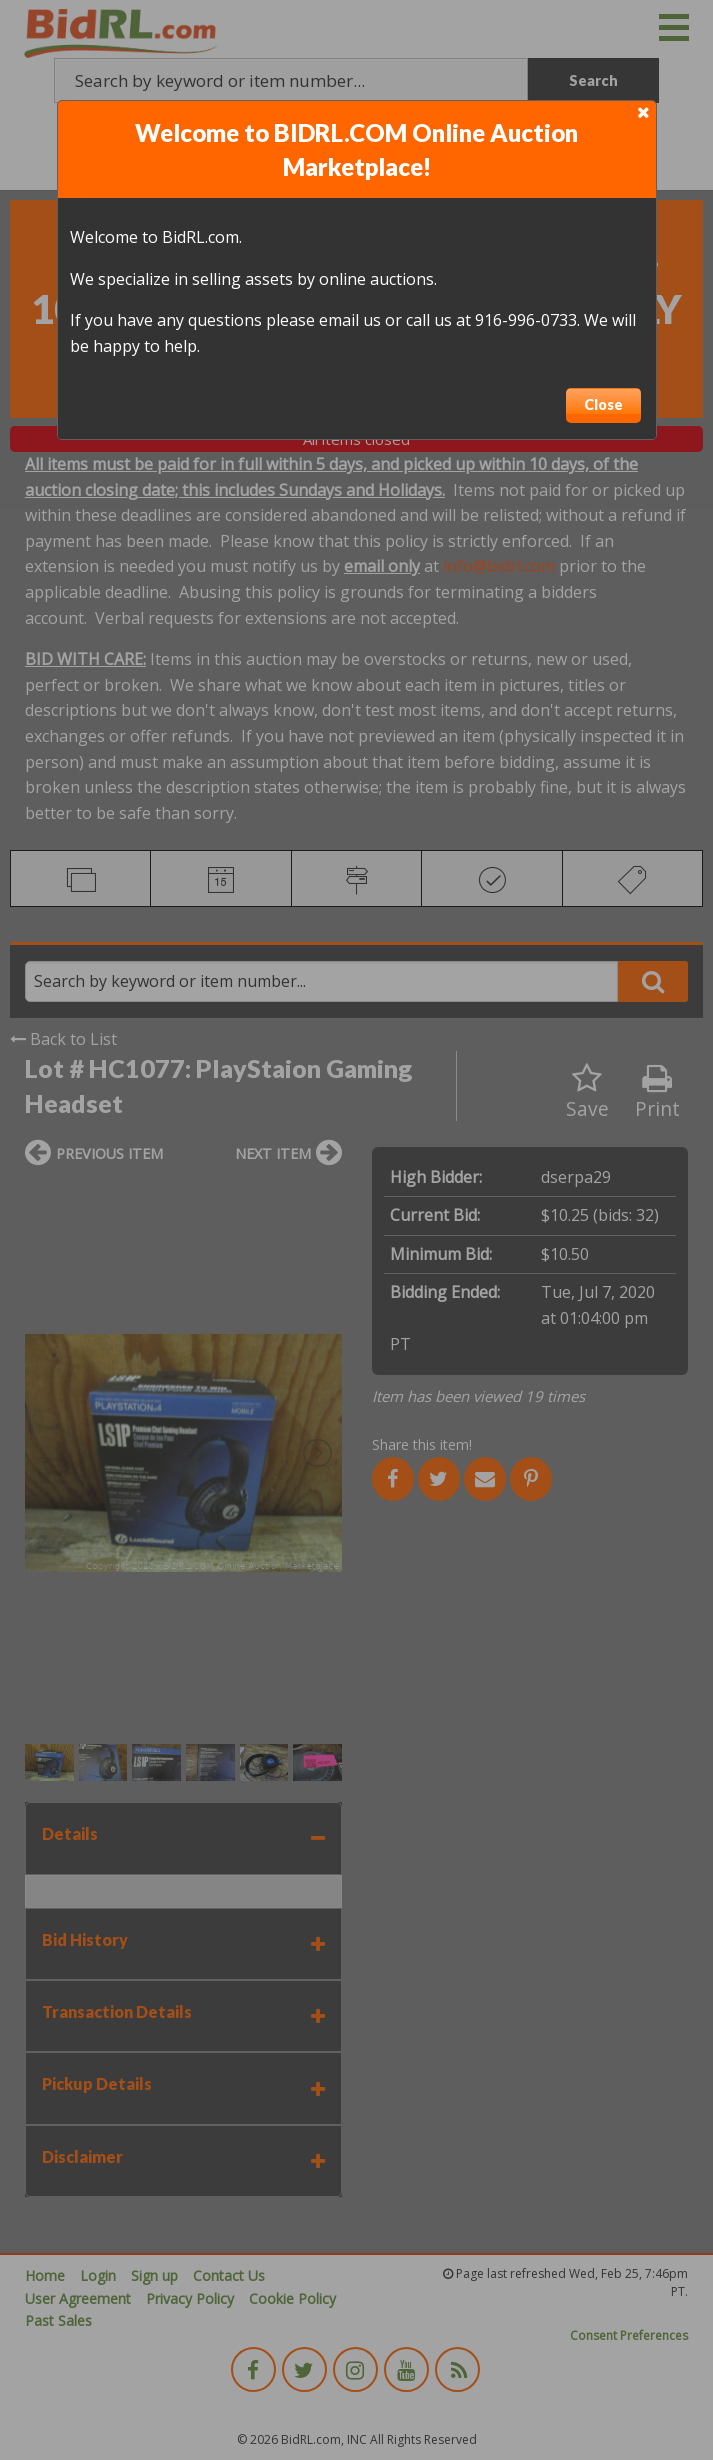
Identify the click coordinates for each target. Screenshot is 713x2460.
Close (603, 404)
